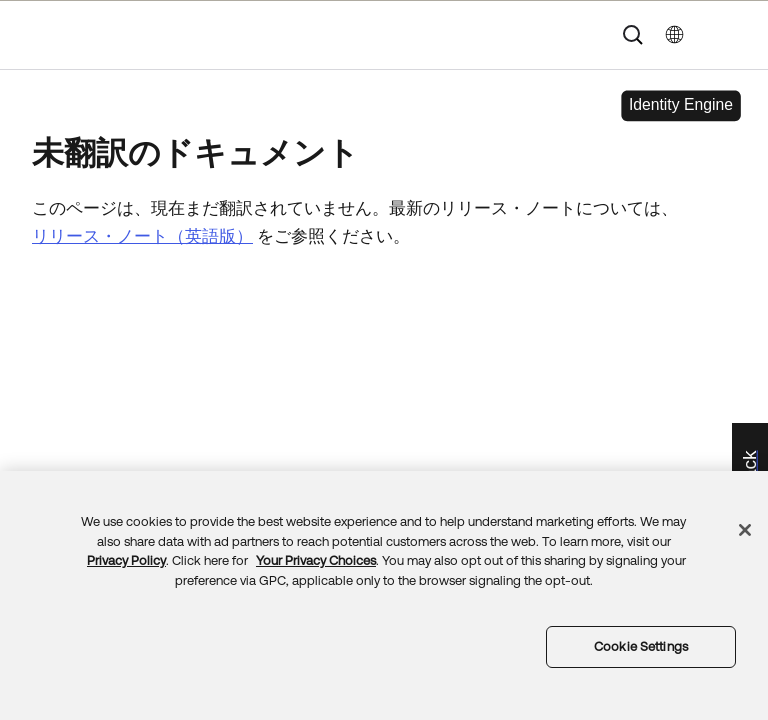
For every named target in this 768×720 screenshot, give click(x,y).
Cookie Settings (641, 646)
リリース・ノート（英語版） (142, 236)
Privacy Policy (126, 560)
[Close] (745, 530)
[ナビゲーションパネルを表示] (729, 35)
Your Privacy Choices (316, 560)
